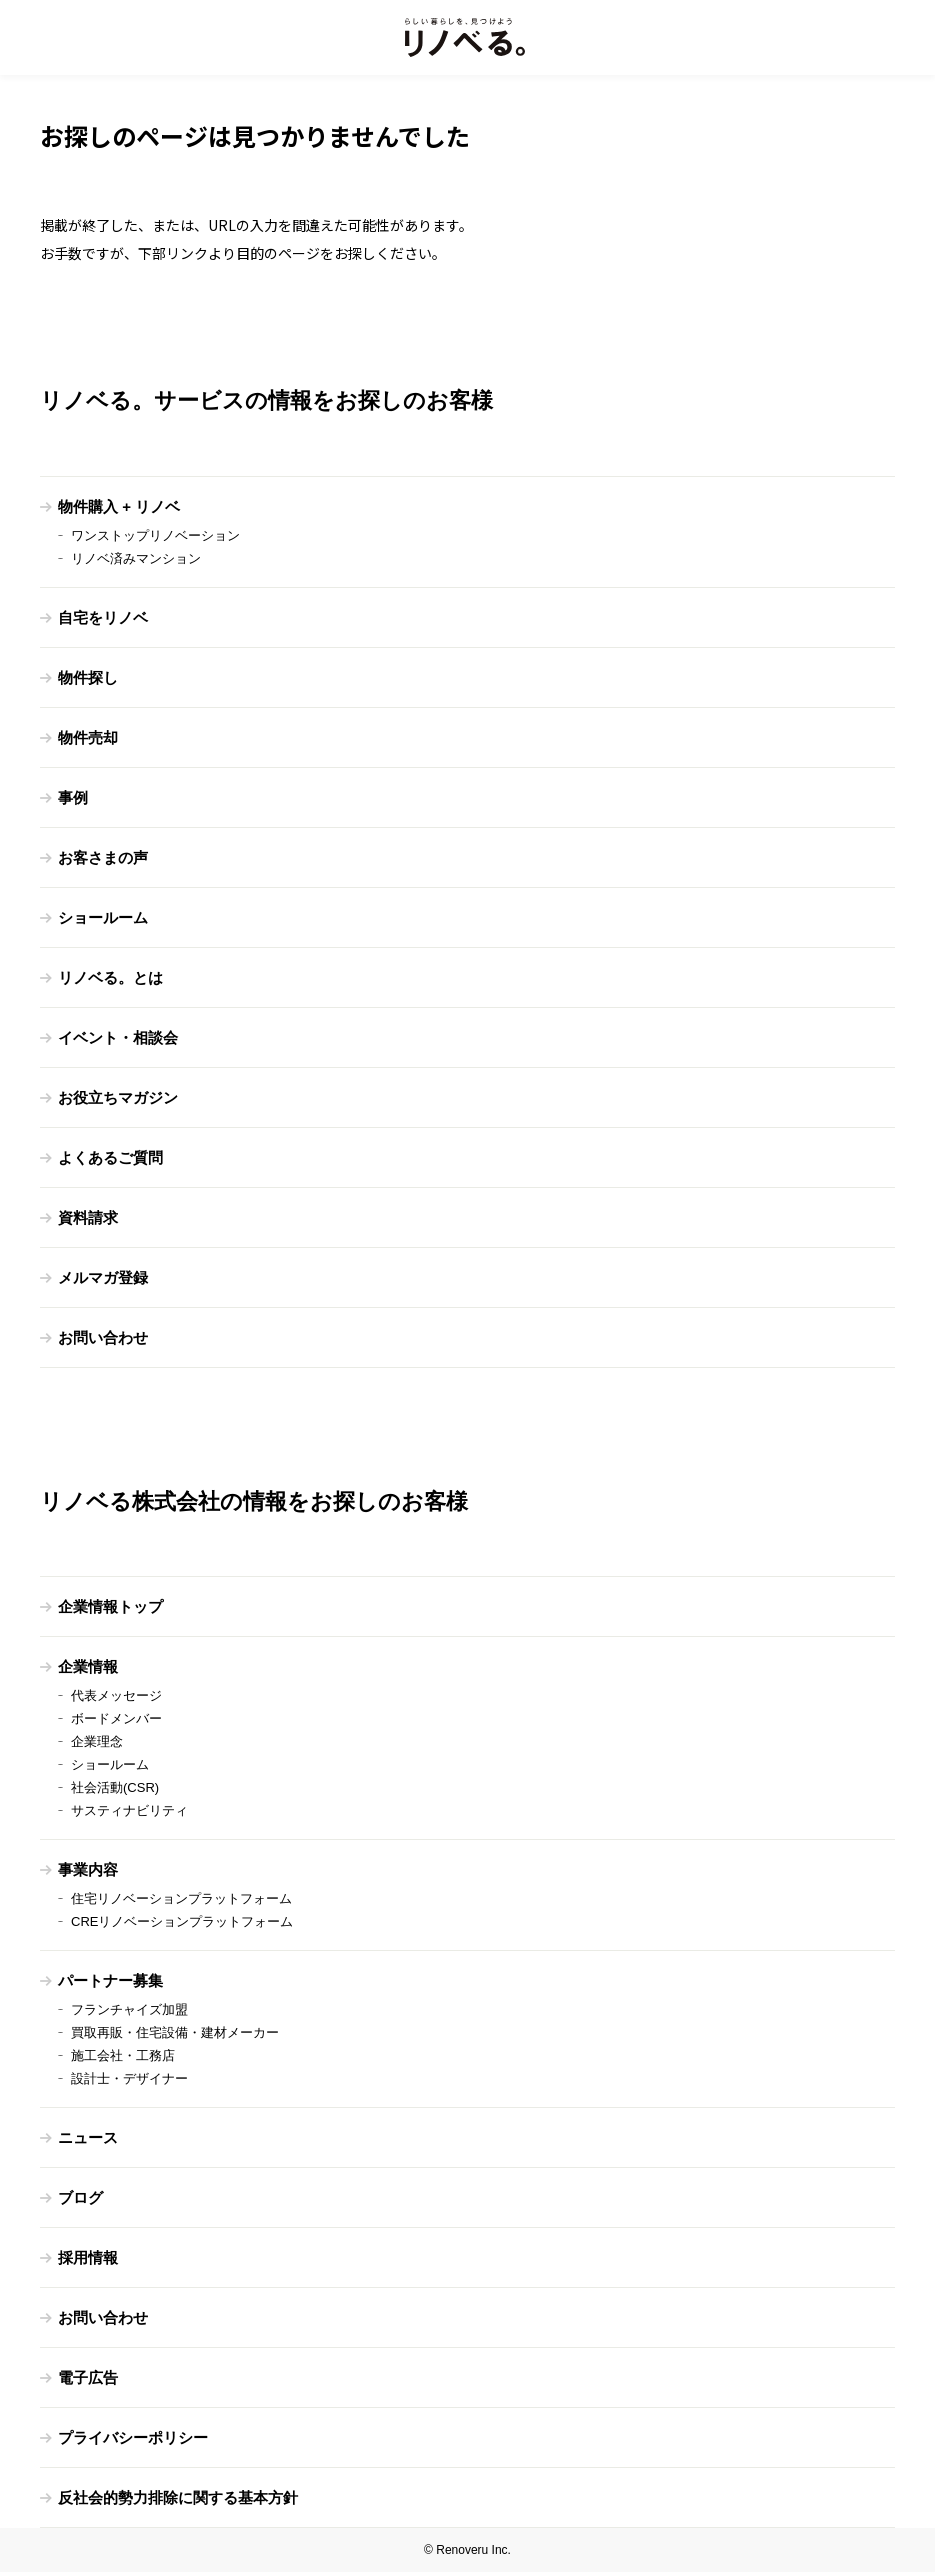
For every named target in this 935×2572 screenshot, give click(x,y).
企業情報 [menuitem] (88, 1666)
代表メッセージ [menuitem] (116, 1695)
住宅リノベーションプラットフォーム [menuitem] (181, 1898)
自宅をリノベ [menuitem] (103, 617)
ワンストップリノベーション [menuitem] (155, 535)
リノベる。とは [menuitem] (110, 977)
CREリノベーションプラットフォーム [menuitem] (182, 1921)
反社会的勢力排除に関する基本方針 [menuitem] (178, 2497)
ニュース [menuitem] (88, 2137)
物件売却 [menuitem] (88, 737)
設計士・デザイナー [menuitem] (129, 2078)
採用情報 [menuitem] (88, 2257)
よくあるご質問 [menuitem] (110, 1157)
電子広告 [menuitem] (88, 2377)
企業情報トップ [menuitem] (110, 1606)
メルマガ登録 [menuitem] (103, 1277)
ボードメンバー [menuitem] (116, 1718)
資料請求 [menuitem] (88, 1217)
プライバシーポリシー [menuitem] (133, 2437)
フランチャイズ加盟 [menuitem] (129, 2009)
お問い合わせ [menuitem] (103, 1337)
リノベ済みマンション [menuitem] (136, 558)
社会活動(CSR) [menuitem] (115, 1787)
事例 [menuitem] (73, 797)
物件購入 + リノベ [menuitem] (119, 506)
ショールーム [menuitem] (103, 917)
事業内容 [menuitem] (88, 1869)
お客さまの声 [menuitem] (103, 857)
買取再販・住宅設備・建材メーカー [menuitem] (175, 2032)
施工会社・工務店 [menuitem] (123, 2055)
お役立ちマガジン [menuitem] (118, 1097)
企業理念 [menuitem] (97, 1741)
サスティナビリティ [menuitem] (129, 1810)
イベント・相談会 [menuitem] (118, 1037)
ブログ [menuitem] (80, 2197)
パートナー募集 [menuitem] (110, 1980)
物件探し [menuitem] (88, 677)
